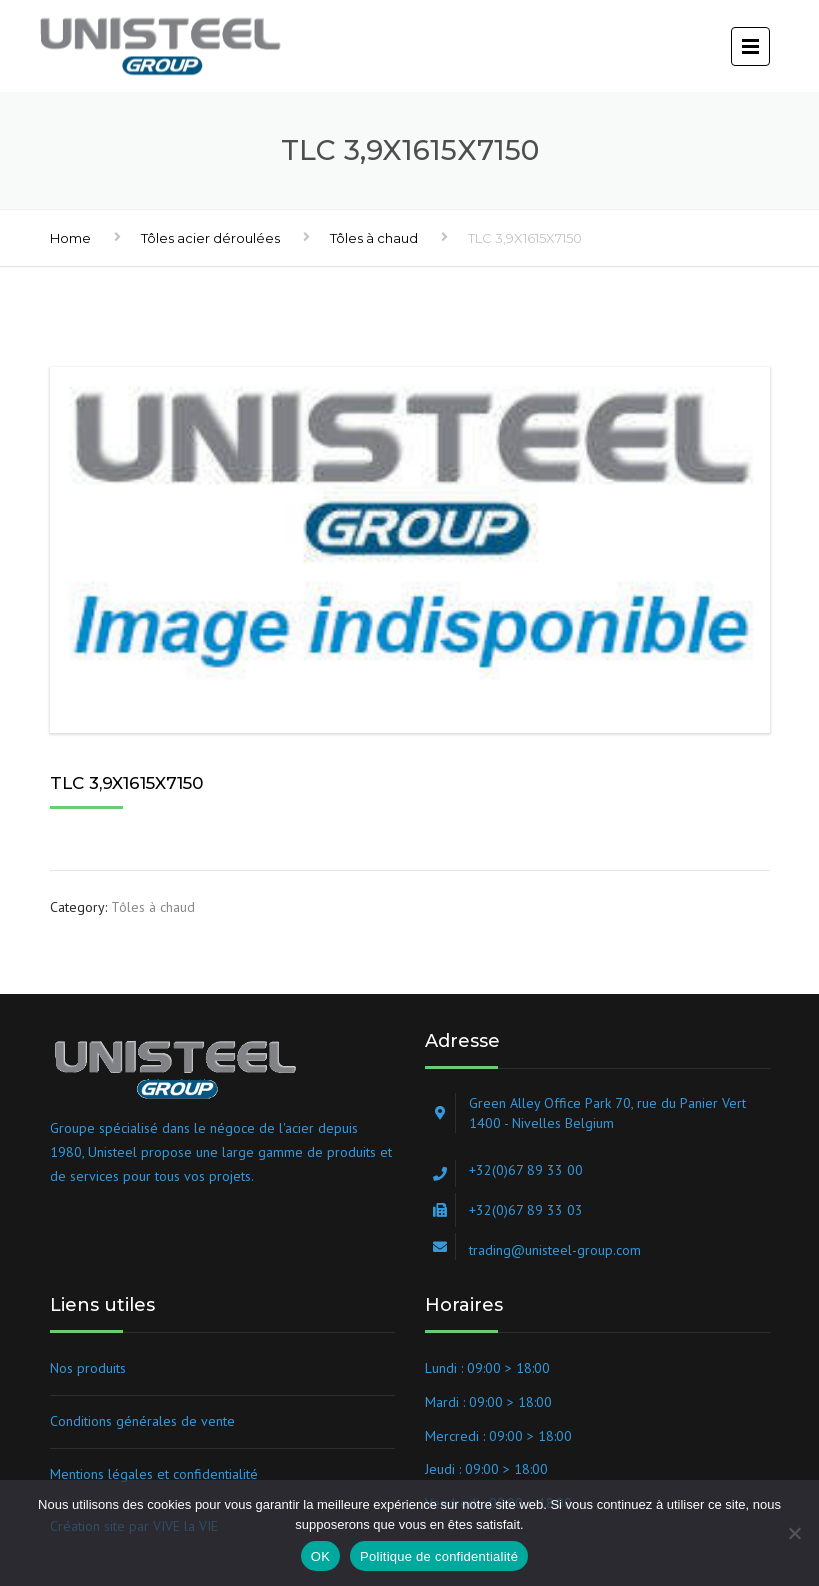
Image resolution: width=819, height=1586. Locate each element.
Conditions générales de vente (142, 1421)
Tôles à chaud (374, 238)
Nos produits (88, 1368)
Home (70, 238)
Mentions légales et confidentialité (154, 1474)
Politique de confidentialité (439, 1556)
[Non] (794, 1533)
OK (320, 1556)
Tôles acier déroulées (210, 238)
